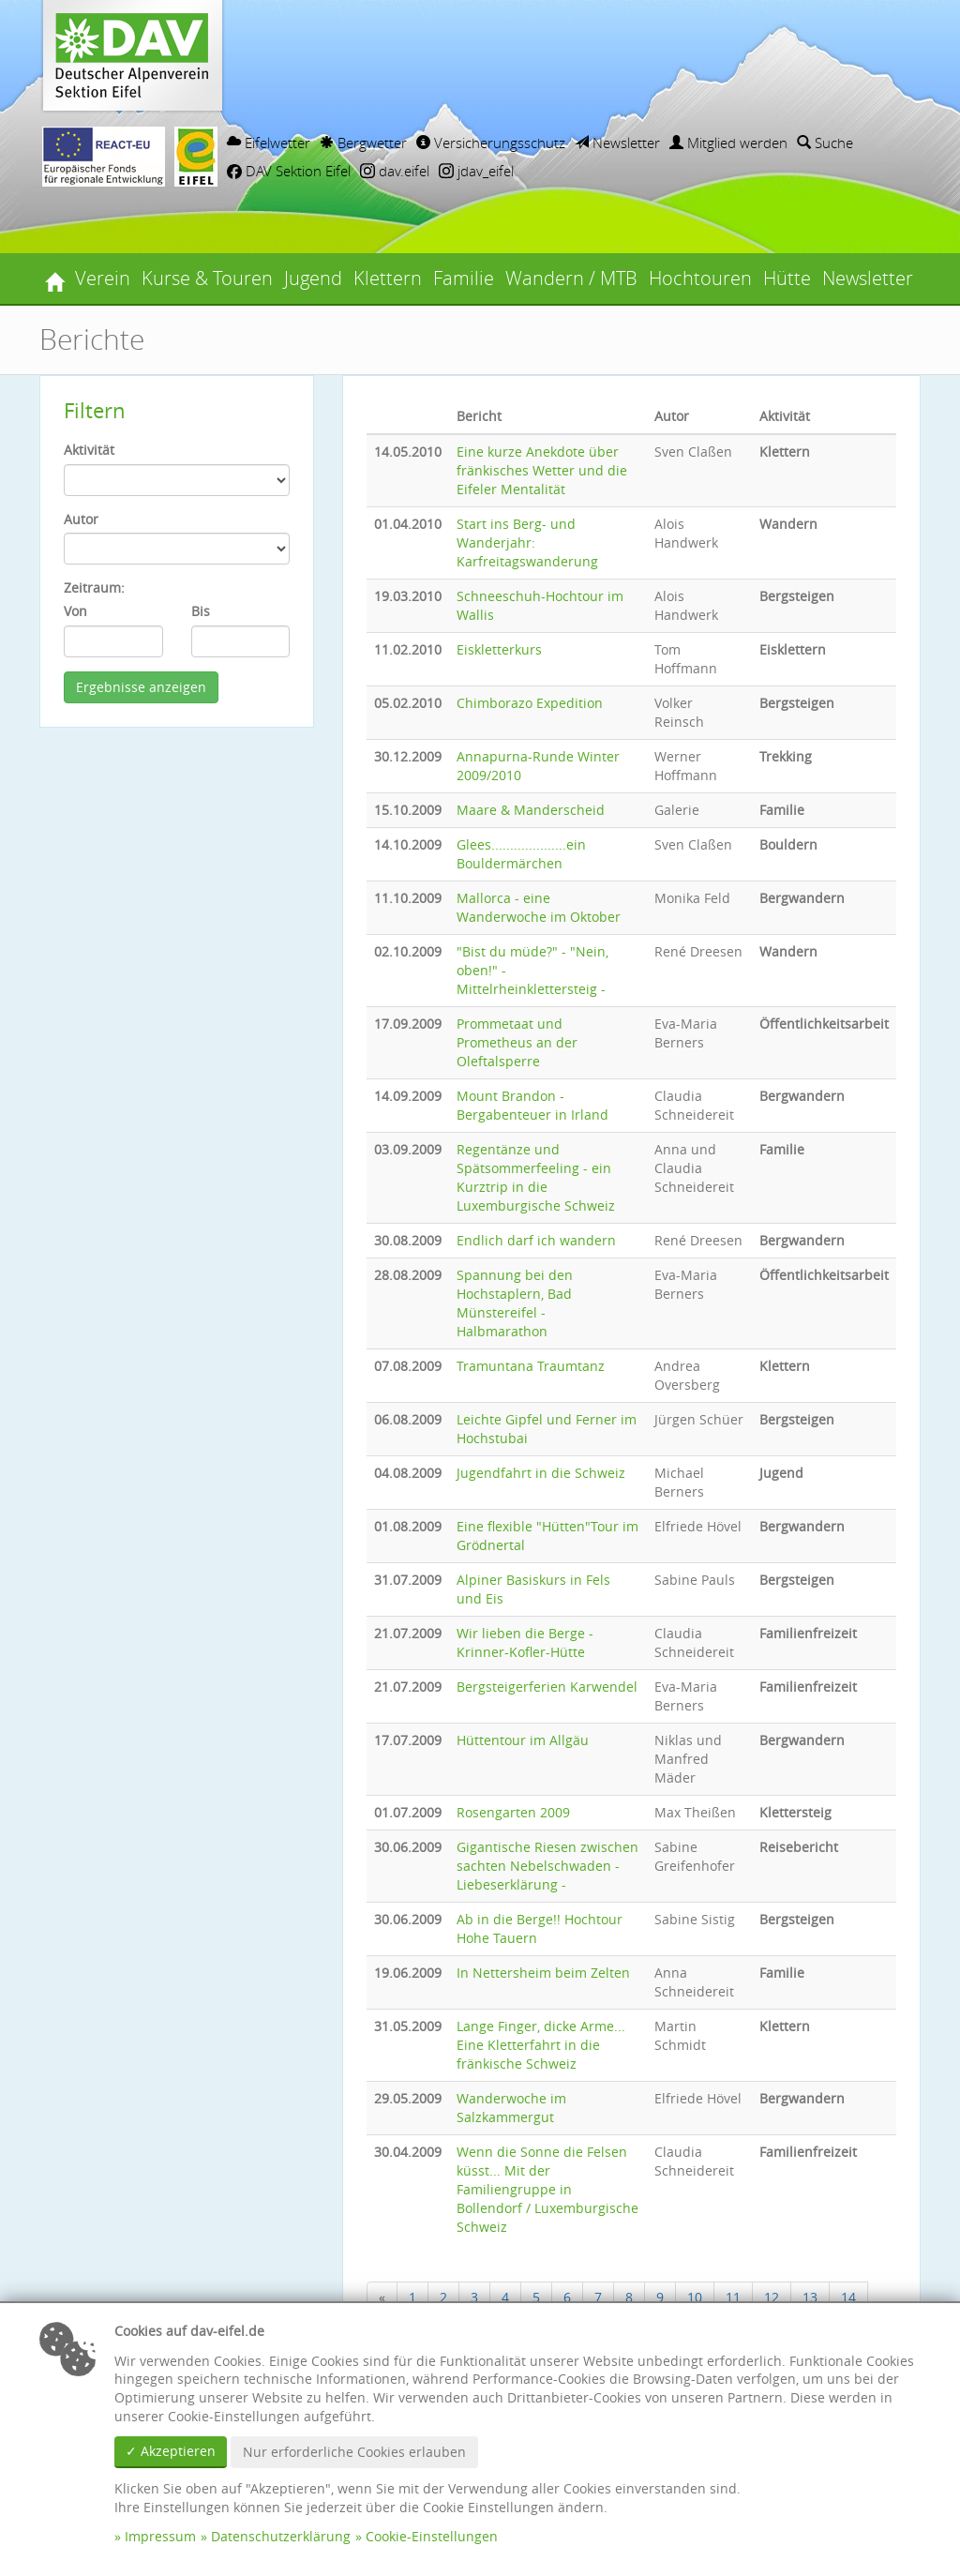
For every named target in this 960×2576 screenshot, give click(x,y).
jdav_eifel (476, 170)
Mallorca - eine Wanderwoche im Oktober (539, 907)
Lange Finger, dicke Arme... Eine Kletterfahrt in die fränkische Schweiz (541, 2044)
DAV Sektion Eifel (289, 170)
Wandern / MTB (571, 278)
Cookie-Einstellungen (432, 2536)
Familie (463, 278)
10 (694, 2297)
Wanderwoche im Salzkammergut (511, 2107)
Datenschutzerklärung (281, 2536)
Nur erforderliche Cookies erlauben (354, 2452)
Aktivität (89, 450)
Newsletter (617, 142)
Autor (81, 519)
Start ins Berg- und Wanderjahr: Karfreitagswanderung (527, 542)
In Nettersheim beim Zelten (543, 1972)
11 (733, 2297)
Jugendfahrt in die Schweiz (541, 1473)
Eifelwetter (268, 142)
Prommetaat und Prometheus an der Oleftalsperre (517, 1042)
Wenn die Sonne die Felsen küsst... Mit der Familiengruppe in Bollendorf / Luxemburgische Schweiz (547, 2189)
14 (848, 2297)
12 (771, 2297)
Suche (825, 142)
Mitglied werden (728, 142)
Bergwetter (363, 142)
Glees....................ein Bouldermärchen (521, 854)
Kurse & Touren (207, 278)
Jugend (313, 278)
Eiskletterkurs (499, 649)
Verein (102, 278)
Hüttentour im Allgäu (523, 1740)
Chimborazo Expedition (530, 703)
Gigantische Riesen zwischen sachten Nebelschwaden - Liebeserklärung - (547, 1865)
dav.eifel (394, 170)
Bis (200, 611)
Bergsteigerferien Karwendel (547, 1686)
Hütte (787, 278)
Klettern (387, 278)
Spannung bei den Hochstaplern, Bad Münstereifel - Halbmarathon (515, 1303)
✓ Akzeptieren (171, 2451)
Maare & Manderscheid (531, 810)
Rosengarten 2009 (513, 1812)
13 (810, 2297)
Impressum (160, 2536)
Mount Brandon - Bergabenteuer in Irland (532, 1105)
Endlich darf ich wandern (536, 1240)
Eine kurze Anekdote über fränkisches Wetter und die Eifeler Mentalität (542, 470)
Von (75, 611)
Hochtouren (700, 278)
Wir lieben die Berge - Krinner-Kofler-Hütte (525, 1642)
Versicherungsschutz (490, 142)
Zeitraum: (94, 587)
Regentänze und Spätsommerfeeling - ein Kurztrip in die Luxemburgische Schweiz (536, 1177)
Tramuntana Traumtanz (531, 1366)
